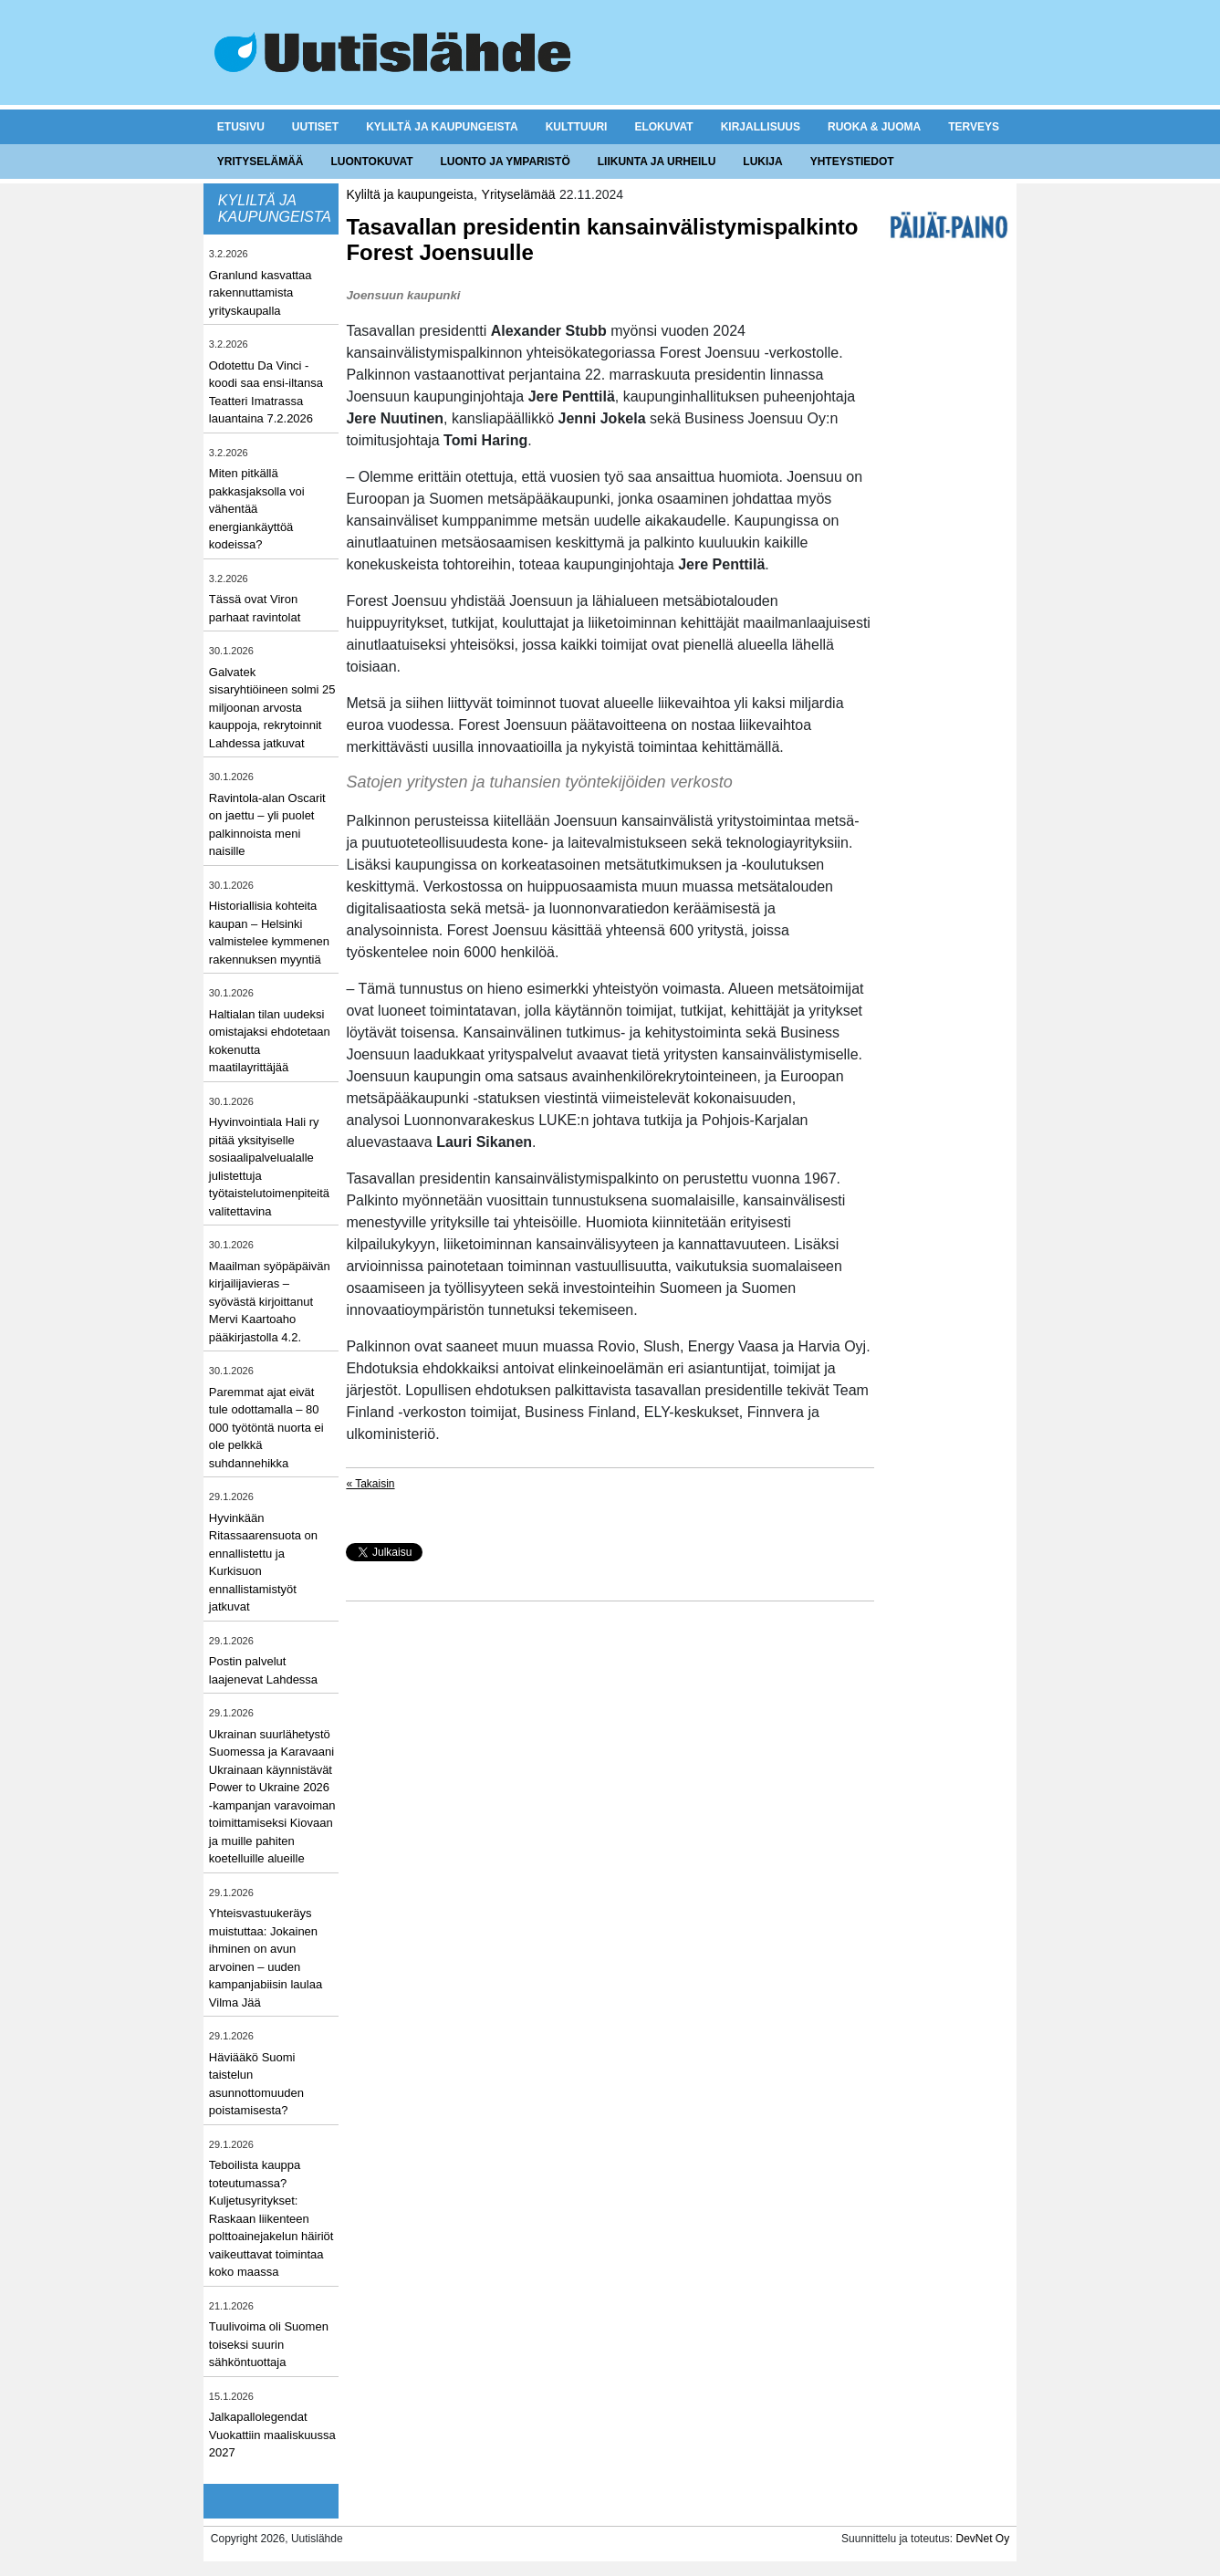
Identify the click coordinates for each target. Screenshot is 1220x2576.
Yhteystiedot (852, 161)
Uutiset (315, 126)
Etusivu (241, 126)
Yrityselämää (260, 161)
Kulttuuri (577, 126)
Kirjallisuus (760, 126)
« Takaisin (370, 1483)
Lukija (762, 161)
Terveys (973, 126)
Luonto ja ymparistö (505, 161)
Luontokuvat (372, 161)
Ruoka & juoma (874, 126)
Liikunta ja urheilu (657, 161)
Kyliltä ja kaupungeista (441, 126)
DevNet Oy (982, 2538)
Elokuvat (663, 126)
